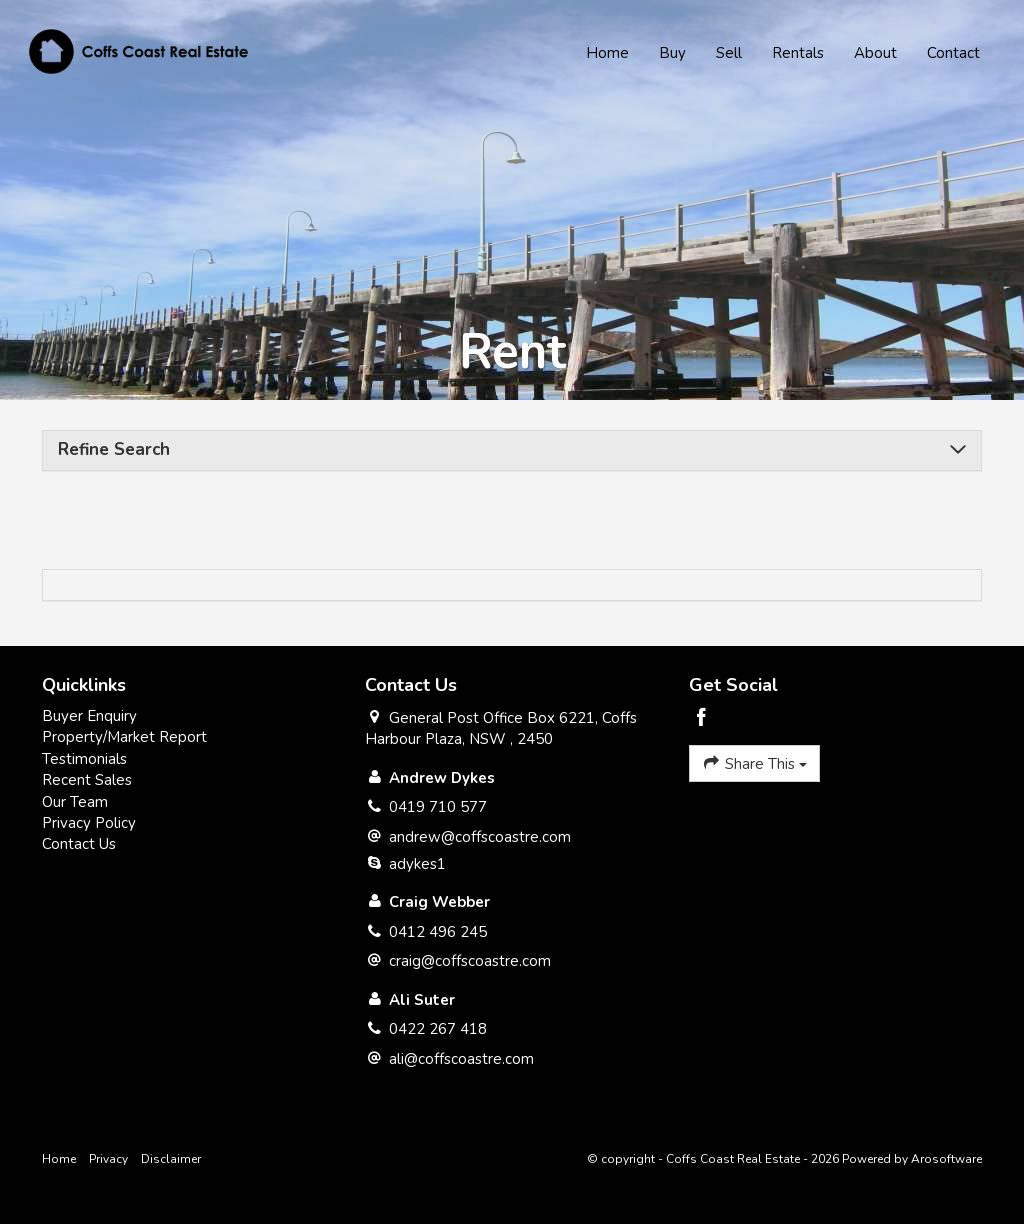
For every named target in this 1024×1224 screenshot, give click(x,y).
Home (606, 54)
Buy (671, 54)
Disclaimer (171, 1159)
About (874, 54)
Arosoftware (946, 1159)
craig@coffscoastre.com (470, 961)
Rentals (797, 54)
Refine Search (114, 449)
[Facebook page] (702, 719)
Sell (728, 54)
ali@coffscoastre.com (461, 1059)
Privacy (108, 1159)
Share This (754, 763)
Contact (952, 54)
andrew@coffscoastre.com (480, 837)
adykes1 (417, 864)
